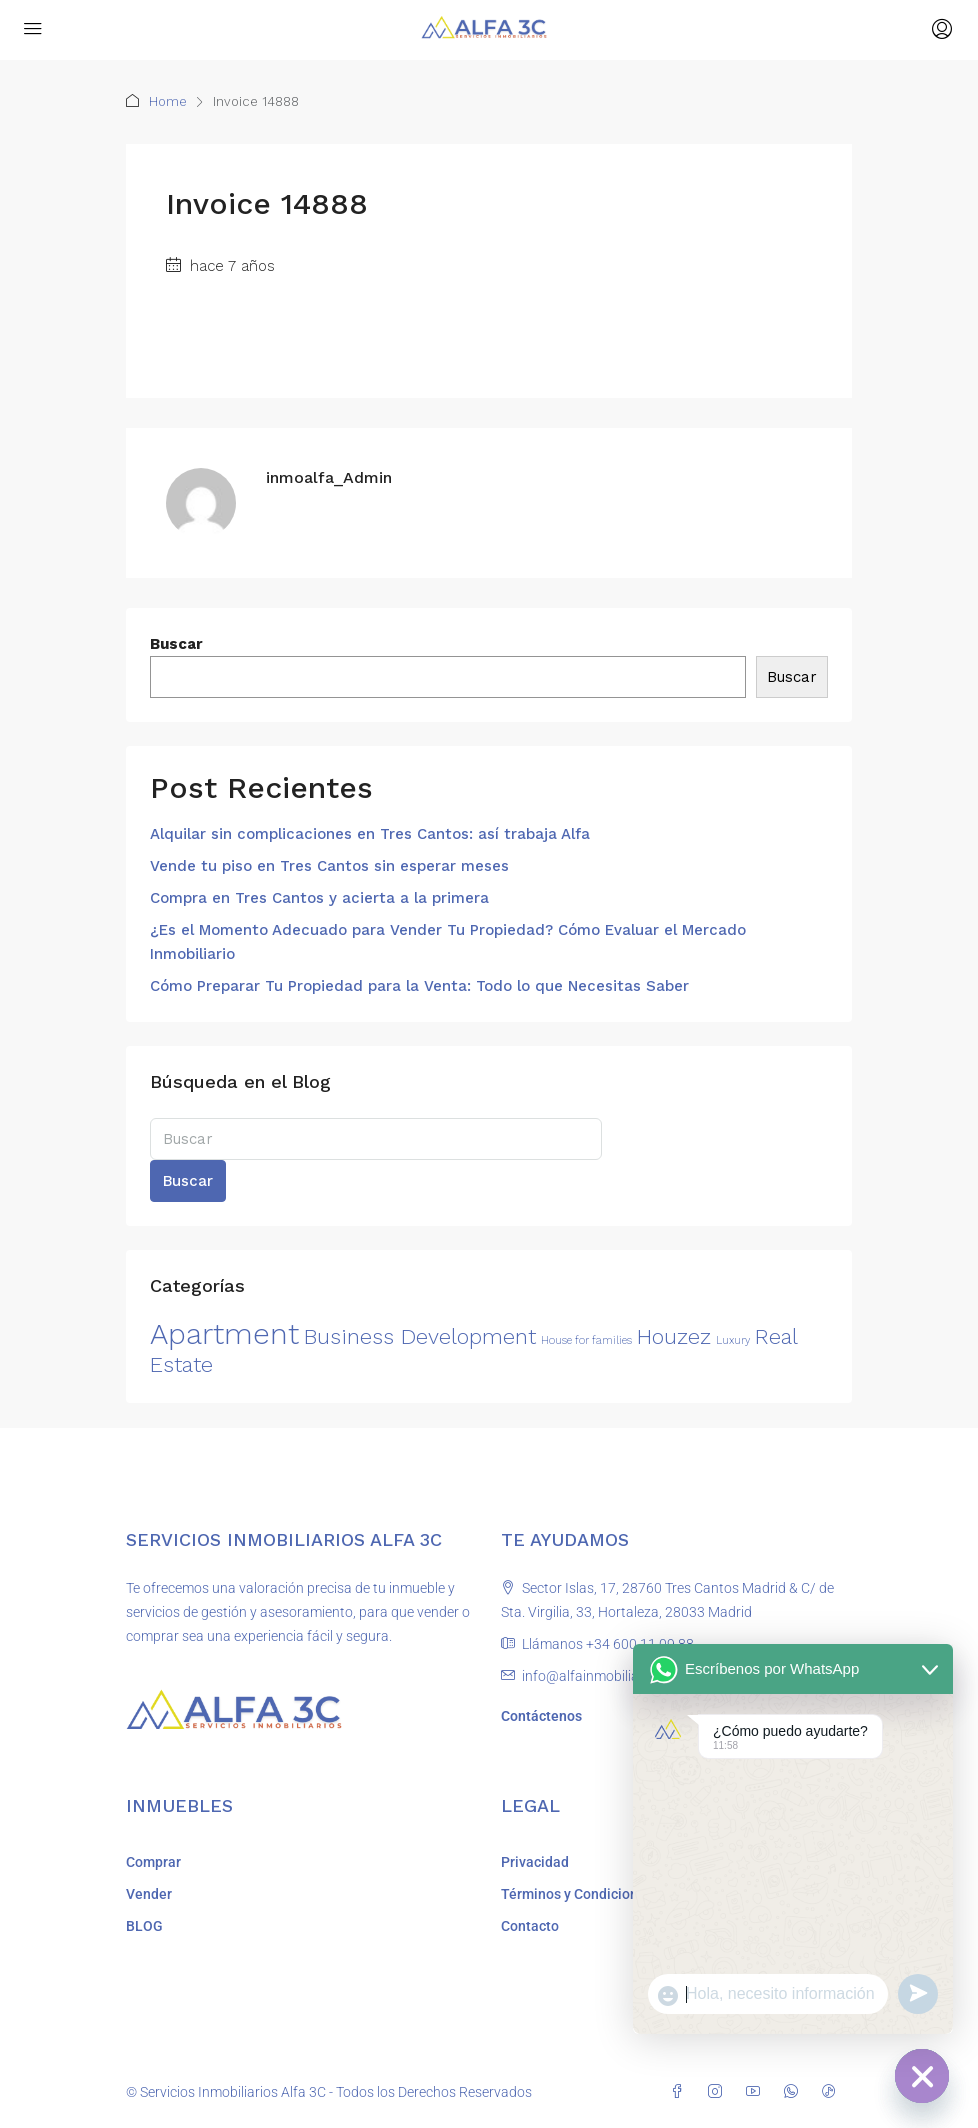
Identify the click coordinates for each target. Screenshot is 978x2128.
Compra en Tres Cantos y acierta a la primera (319, 898)
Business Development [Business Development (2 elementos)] (420, 1336)
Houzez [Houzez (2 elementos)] (674, 1336)
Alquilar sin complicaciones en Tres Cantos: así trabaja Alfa (370, 834)
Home (168, 101)
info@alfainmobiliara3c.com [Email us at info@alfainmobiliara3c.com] (609, 1676)
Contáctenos (541, 1716)
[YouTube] (757, 2092)
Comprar (153, 1862)
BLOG (144, 1926)
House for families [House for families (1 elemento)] (586, 1340)
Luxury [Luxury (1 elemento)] (733, 1340)
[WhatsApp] (795, 2092)
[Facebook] (681, 2092)
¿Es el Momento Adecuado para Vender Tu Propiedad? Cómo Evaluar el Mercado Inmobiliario (448, 942)
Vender (149, 1894)
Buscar (176, 644)
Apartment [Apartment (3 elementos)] (224, 1334)
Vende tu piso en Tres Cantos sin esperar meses (329, 866)
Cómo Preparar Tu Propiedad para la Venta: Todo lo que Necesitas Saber (419, 986)
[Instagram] (719, 2092)
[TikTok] (833, 2092)
